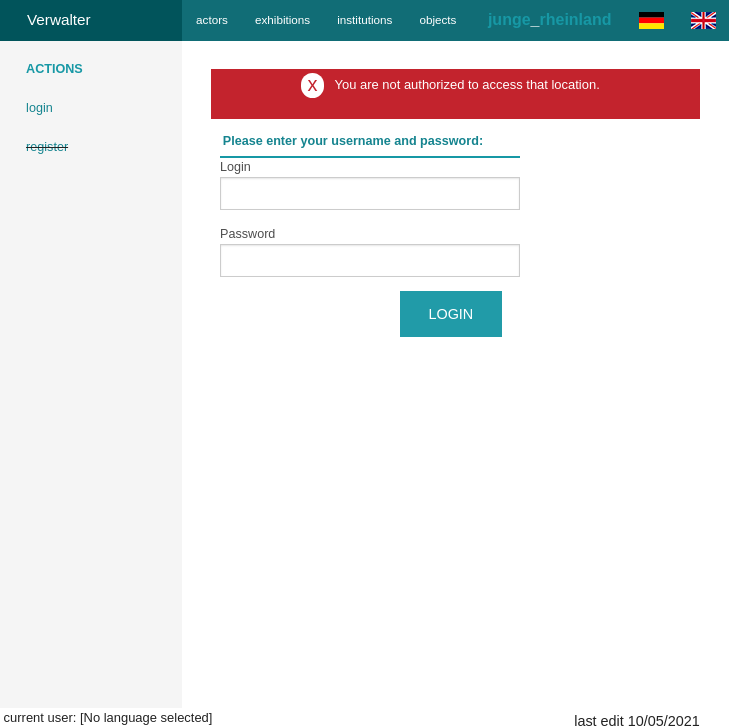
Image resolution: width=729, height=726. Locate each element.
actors (212, 19)
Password (247, 234)
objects (437, 19)
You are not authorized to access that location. (467, 84)
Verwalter (59, 19)
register (47, 147)
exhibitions (282, 19)
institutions (364, 19)
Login (235, 167)
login (39, 108)
